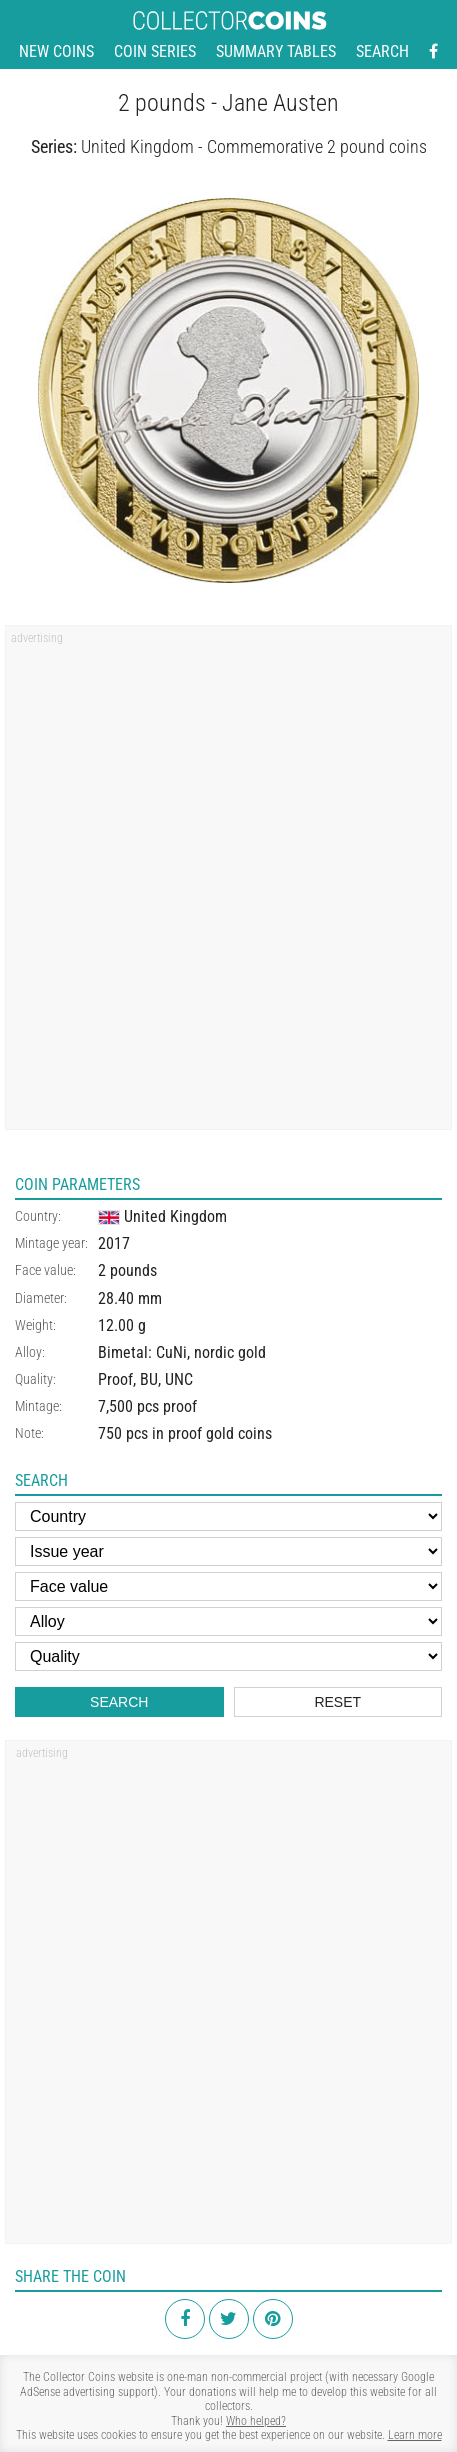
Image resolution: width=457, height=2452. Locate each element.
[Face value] (228, 1586)
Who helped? (256, 2421)
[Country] (228, 1516)
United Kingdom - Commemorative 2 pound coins (254, 146)
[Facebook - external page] (433, 52)
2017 (114, 1243)
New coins (56, 51)
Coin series (155, 51)
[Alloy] (228, 1621)
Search (382, 51)
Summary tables (276, 51)
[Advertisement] (228, 884)
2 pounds (127, 1270)
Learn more (415, 2435)
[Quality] (228, 1656)
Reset (337, 1702)
